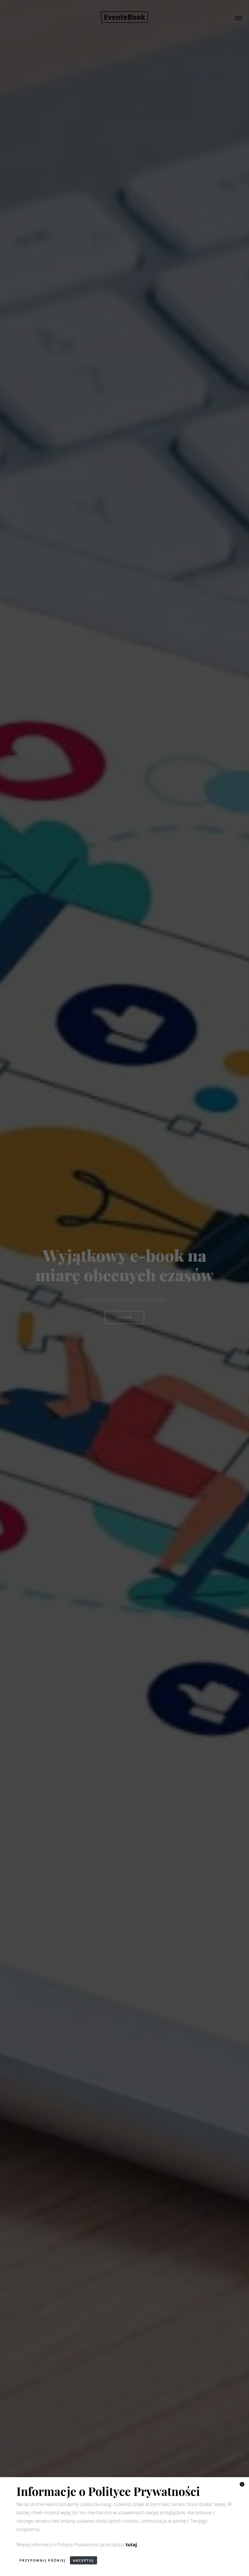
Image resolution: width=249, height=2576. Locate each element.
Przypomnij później (43, 2560)
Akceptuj (83, 2560)
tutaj (131, 2544)
